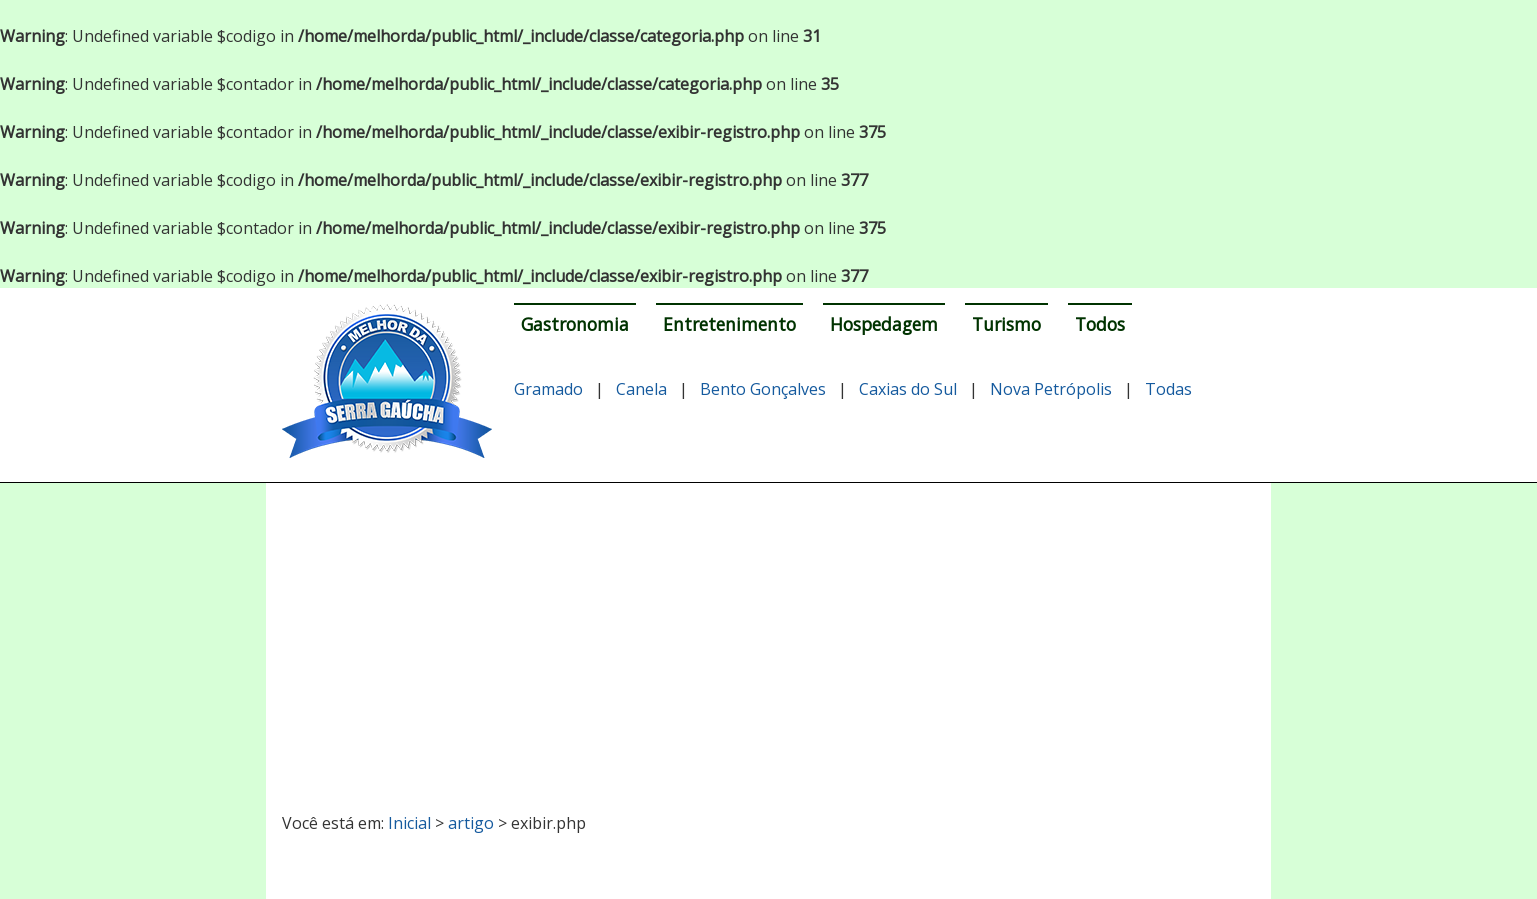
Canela (641, 389)
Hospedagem (884, 324)
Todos (1100, 324)
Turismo (1006, 324)
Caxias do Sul (908, 389)
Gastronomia (575, 324)
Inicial (409, 823)
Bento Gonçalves (763, 389)
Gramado (548, 389)
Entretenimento (729, 324)
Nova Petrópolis (1051, 389)
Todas (1168, 389)
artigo (471, 823)
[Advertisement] (768, 639)
